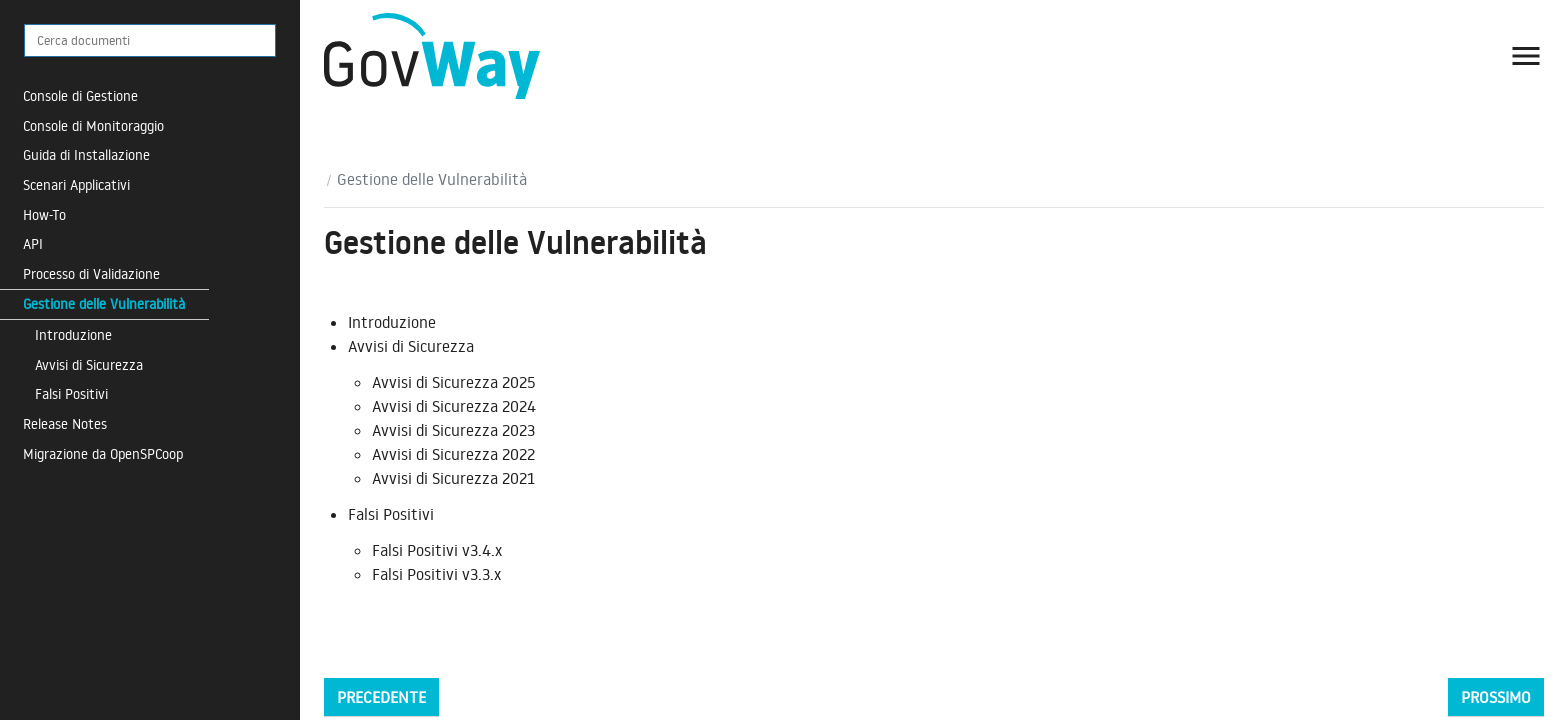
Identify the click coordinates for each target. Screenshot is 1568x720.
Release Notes (65, 423)
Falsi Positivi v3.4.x (437, 550)
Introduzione (73, 334)
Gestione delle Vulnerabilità (104, 303)
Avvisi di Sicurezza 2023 (453, 430)
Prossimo (1496, 697)
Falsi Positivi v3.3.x (436, 574)
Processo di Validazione (91, 273)
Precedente (381, 697)
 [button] (1526, 56)
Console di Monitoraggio (93, 125)
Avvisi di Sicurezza (89, 364)
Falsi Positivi (71, 393)
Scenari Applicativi (76, 184)
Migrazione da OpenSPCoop (103, 453)
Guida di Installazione (86, 154)
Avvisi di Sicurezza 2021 (453, 478)
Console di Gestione (80, 95)
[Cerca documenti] (150, 40)
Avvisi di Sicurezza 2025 (454, 382)
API (33, 243)
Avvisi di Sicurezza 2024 (454, 406)
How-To (44, 214)
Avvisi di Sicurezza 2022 (453, 454)
